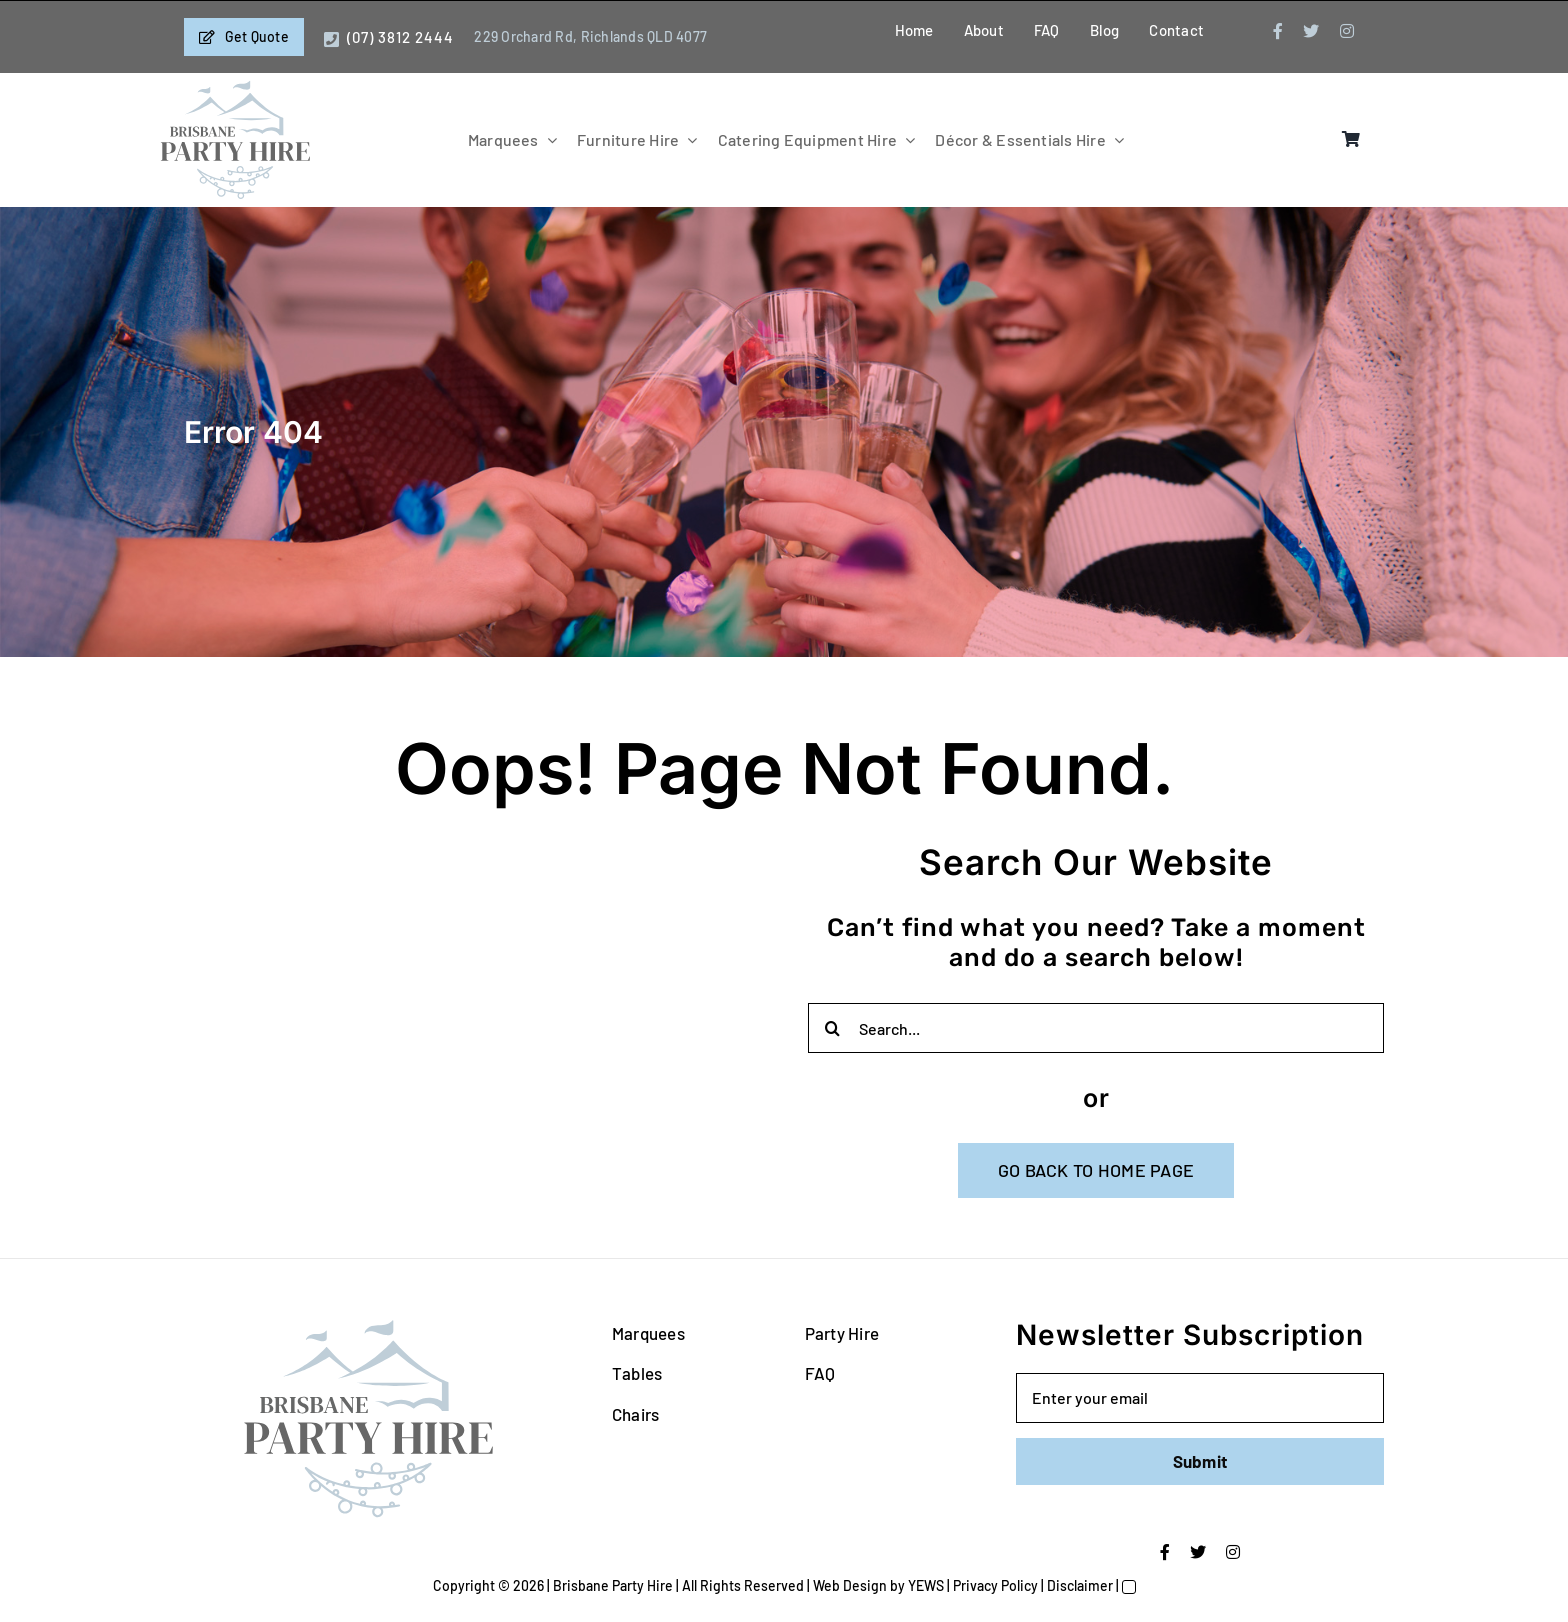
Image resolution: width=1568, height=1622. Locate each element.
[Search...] (1096, 1028)
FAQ (820, 1373)
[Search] (833, 1028)
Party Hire (842, 1333)
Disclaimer (1080, 1585)
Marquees (648, 1333)
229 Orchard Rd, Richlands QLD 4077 (590, 36)
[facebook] (1278, 31)
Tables (637, 1373)
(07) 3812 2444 (400, 37)
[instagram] (1347, 31)
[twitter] (1311, 31)
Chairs (636, 1414)
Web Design (850, 1585)
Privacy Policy (995, 1585)
